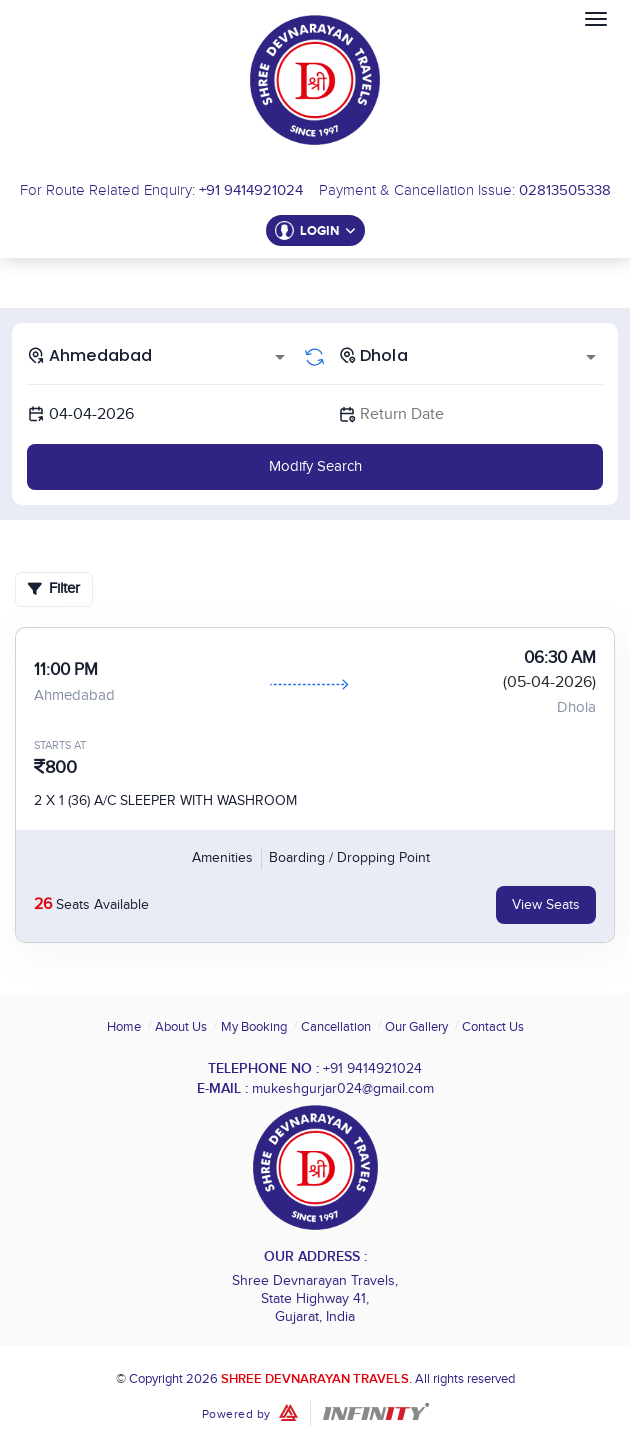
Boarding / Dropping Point (349, 858)
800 (61, 767)
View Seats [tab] (546, 905)
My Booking (254, 1027)
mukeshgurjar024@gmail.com (343, 1089)
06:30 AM (560, 658)
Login (328, 231)
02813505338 (565, 190)
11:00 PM (66, 670)
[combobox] (159, 355)
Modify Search (315, 466)
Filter (54, 588)
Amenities (222, 858)
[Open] (280, 357)
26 (43, 904)
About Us (181, 1027)
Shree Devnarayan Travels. (316, 1379)
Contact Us (493, 1027)
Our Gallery (416, 1027)
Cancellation (336, 1027)
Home (124, 1027)
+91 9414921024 (251, 190)
